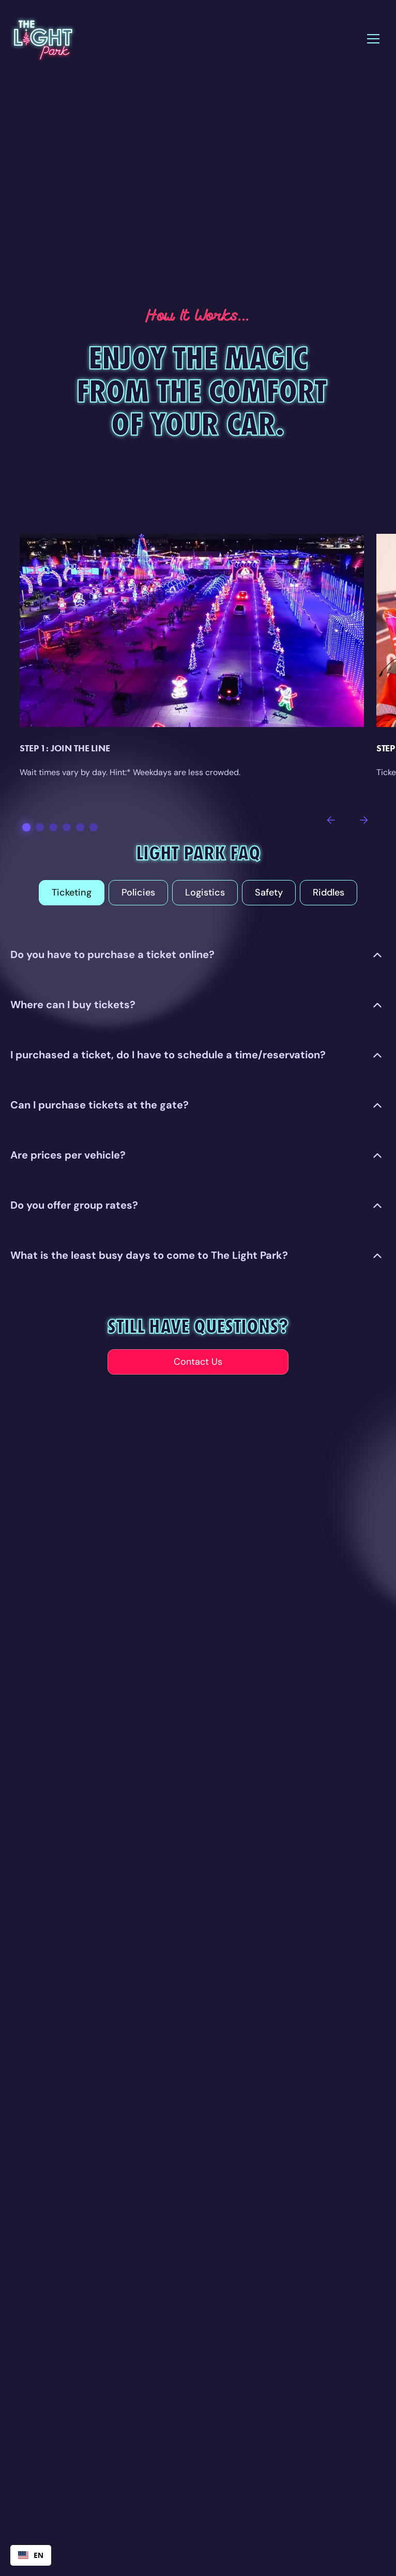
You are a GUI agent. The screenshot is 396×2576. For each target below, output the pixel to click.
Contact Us (198, 1361)
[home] (42, 38)
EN (30, 2555)
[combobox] (30, 2555)
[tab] (71, 892)
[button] (373, 38)
